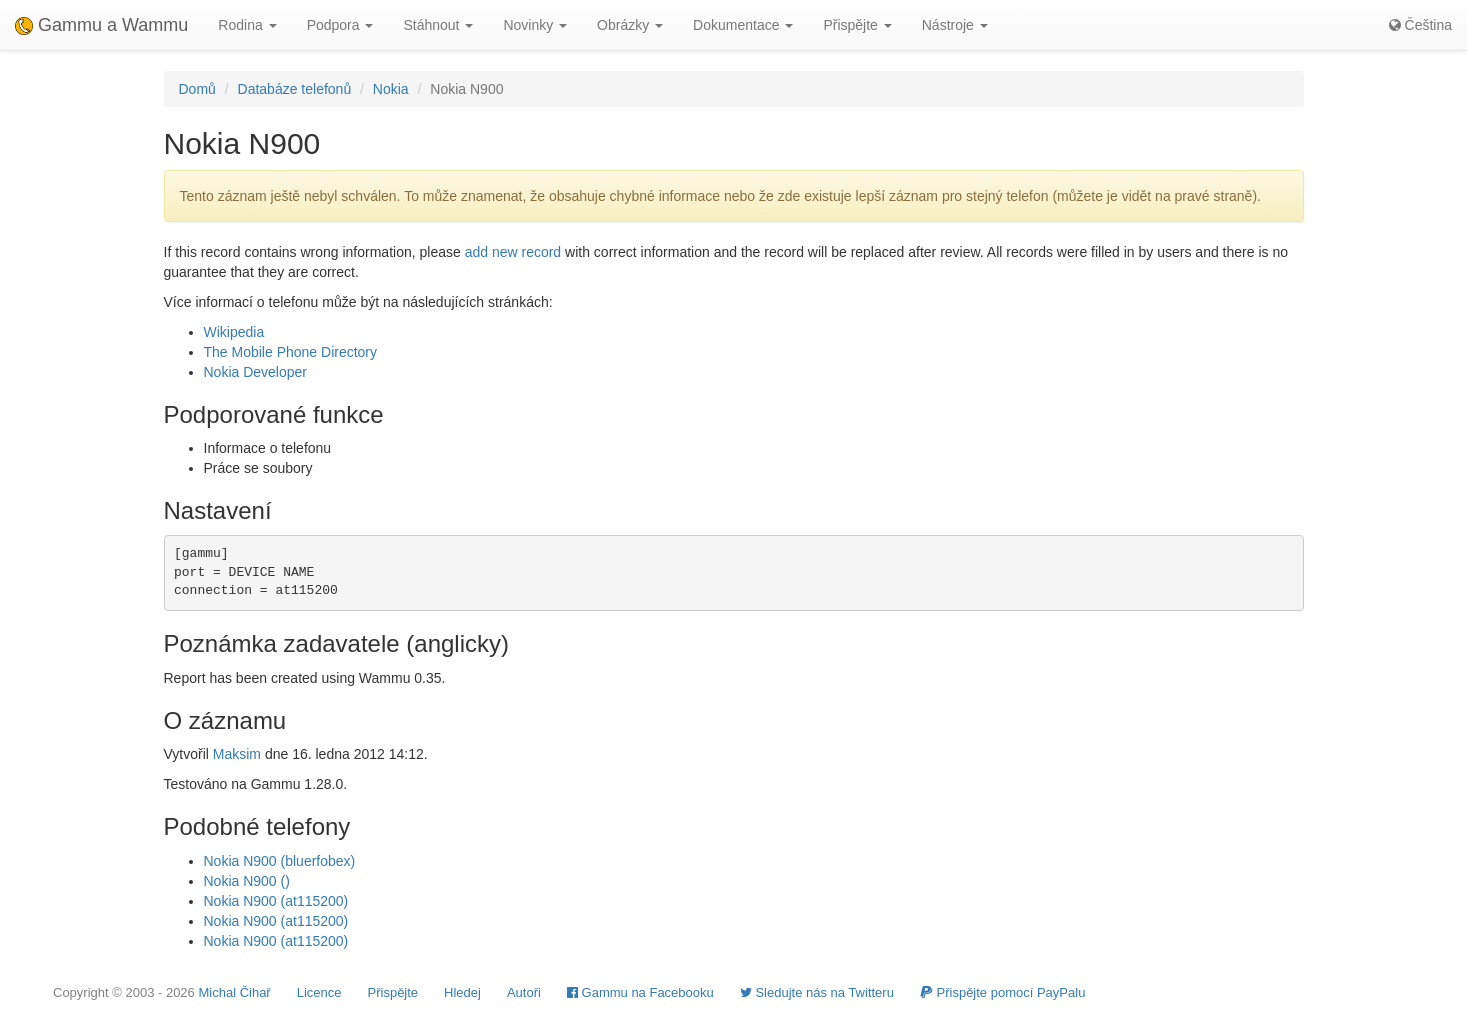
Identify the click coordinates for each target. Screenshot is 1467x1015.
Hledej (462, 992)
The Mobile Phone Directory (291, 352)
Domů (197, 89)
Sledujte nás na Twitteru (817, 992)
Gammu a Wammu (101, 25)
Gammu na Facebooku (640, 992)
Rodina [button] (247, 25)
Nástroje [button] (955, 25)
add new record (513, 252)
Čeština (1420, 25)
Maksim (237, 754)
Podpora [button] (340, 25)
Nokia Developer (256, 372)
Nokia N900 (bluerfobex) (280, 861)
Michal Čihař (234, 992)
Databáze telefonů (295, 89)
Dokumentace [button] (743, 25)
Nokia (391, 89)
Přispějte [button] (857, 25)
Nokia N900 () (247, 881)
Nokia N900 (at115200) (276, 901)
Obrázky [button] (630, 25)
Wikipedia (234, 332)
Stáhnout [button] (438, 25)
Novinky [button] (535, 25)
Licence (319, 992)
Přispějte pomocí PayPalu (1002, 992)
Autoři (524, 992)
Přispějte (393, 992)
